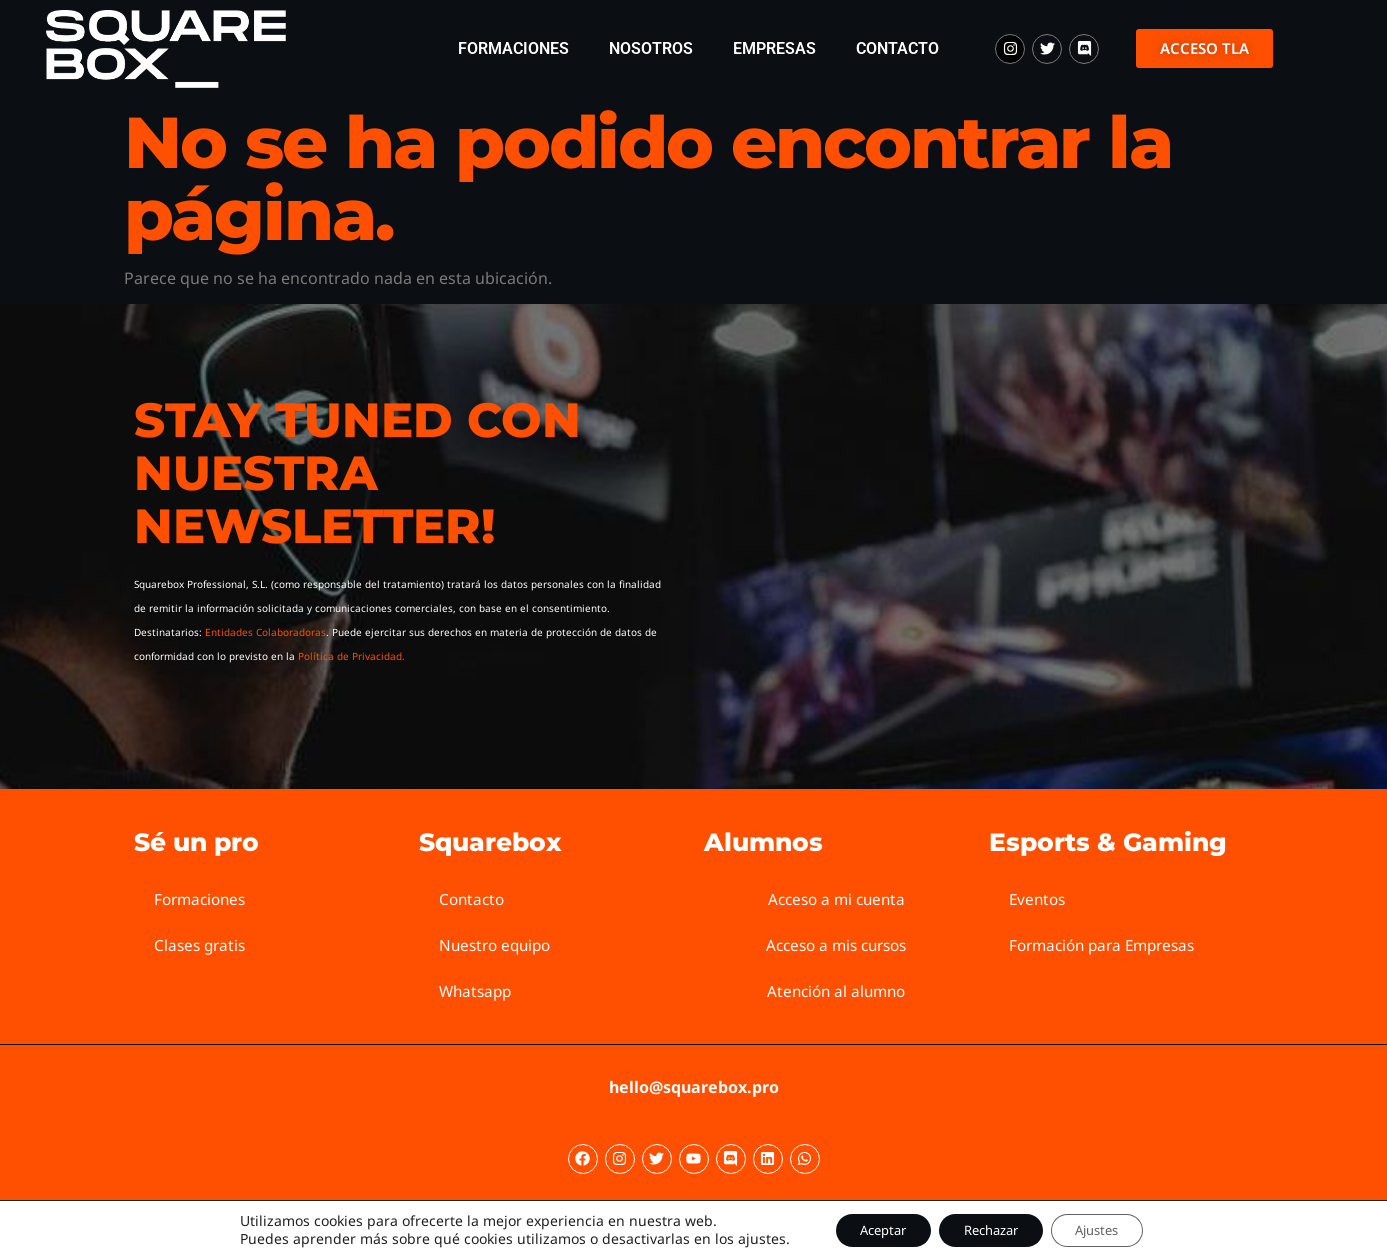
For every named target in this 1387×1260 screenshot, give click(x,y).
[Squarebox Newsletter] (957, 535)
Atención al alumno (836, 991)
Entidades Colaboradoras (265, 632)
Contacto (897, 48)
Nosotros (651, 48)
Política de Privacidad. (351, 656)
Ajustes (1114, 1228)
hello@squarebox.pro (694, 1087)
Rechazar (991, 1228)
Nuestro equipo (498, 945)
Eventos (1039, 899)
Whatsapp (477, 991)
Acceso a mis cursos (836, 945)
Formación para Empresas (1108, 945)
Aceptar (866, 1228)
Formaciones (513, 48)
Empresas (774, 48)
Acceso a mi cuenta (836, 899)
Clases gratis (202, 945)
